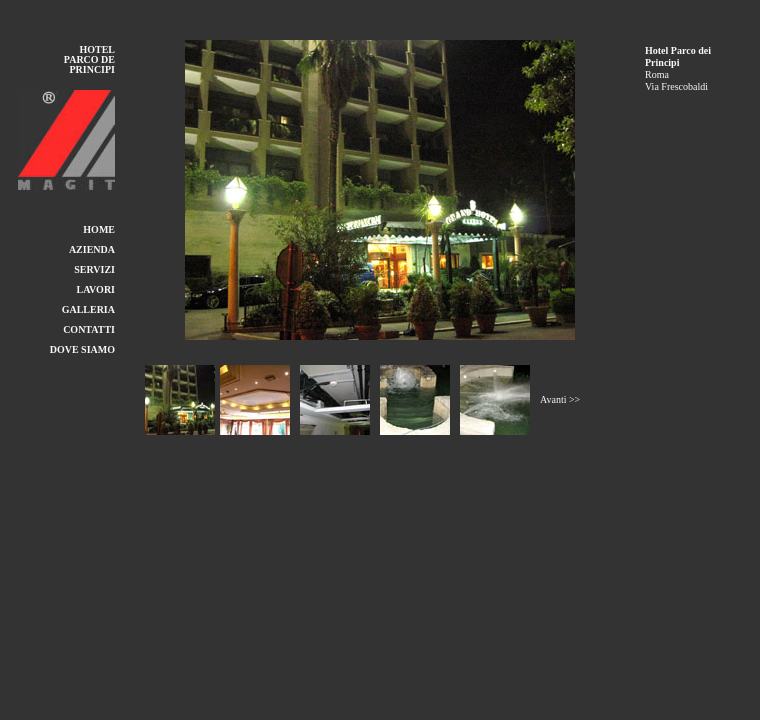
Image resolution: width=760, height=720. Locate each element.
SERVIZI (94, 269)
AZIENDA (92, 249)
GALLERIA (88, 309)
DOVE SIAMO (82, 349)
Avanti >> (560, 399)
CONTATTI (89, 329)
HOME (99, 229)
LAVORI (95, 289)
